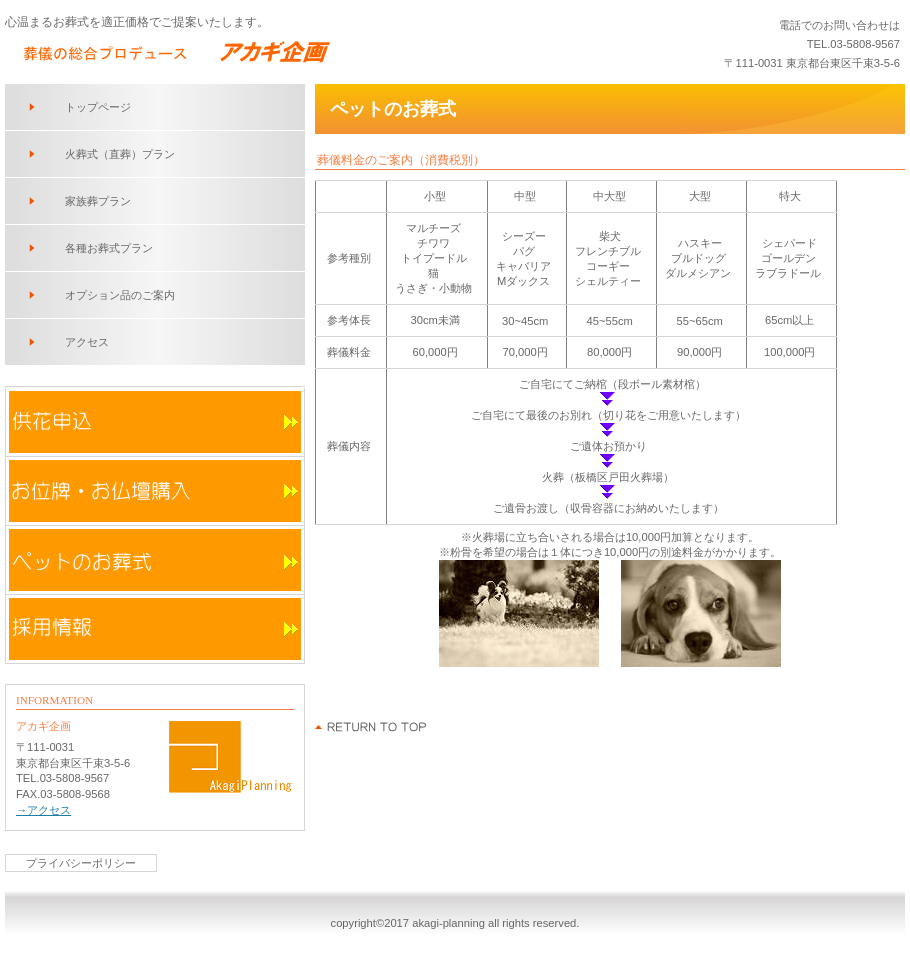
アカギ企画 (270, 50)
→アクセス (43, 810)
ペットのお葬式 (155, 560)
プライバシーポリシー (81, 863)
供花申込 (155, 422)
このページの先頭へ (371, 727)
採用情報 (155, 629)
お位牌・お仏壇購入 (155, 491)
